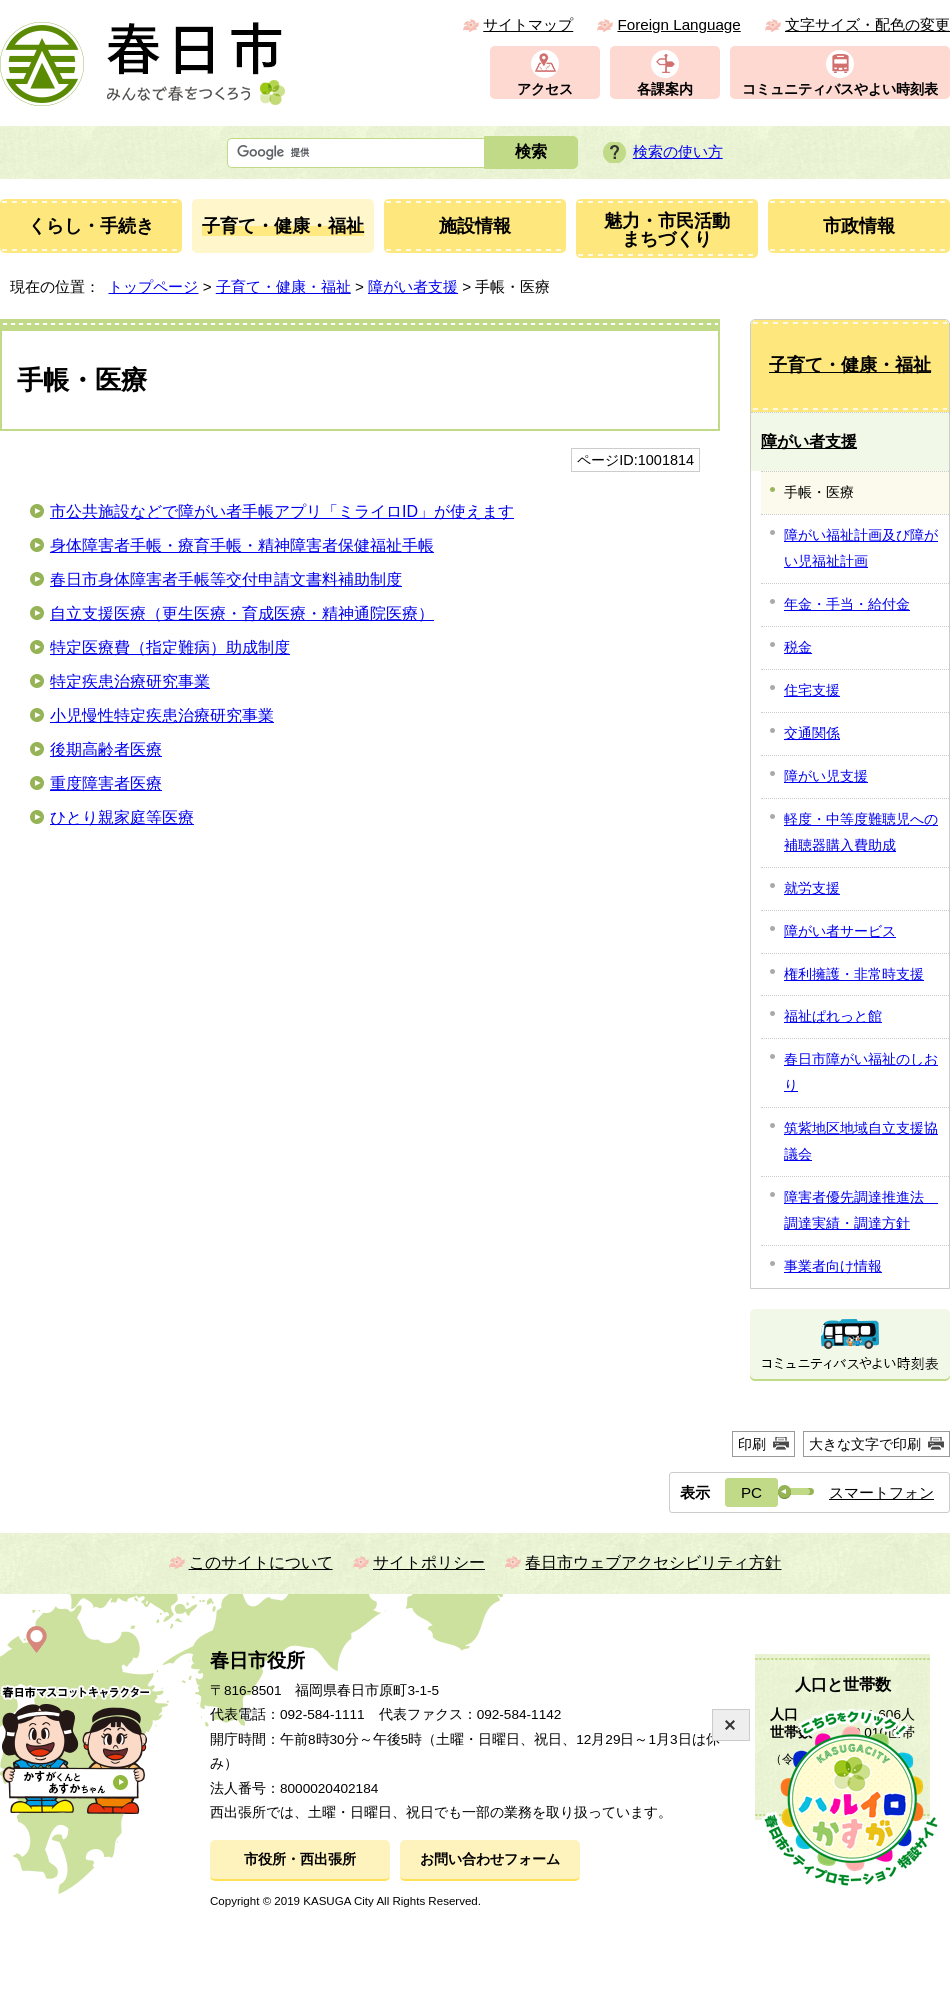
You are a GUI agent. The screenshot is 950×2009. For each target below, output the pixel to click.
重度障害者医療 (106, 783)
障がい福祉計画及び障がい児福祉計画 (861, 548)
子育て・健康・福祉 (283, 286)
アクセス (545, 89)
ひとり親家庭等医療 (122, 817)
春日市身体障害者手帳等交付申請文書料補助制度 (226, 579)
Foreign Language (678, 24)
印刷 (752, 1444)
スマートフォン (881, 1492)
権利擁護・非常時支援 (854, 974)
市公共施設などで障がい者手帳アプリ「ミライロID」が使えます (282, 511)
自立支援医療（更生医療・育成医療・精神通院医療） (242, 613)
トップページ (153, 286)
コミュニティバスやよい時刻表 (840, 89)
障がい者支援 (413, 286)
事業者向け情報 (833, 1266)
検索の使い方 (678, 151)
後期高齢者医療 (106, 749)
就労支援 (812, 888)
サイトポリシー (429, 1562)
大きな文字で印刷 (865, 1444)
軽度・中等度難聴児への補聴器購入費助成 (861, 832)
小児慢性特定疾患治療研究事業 (162, 715)
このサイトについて (261, 1562)
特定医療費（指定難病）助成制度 (170, 647)
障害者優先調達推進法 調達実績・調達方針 (861, 1210)
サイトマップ (528, 24)
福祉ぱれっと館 (833, 1016)
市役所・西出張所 (300, 1859)
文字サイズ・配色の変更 (867, 24)
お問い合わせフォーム (490, 1859)
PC (751, 1492)
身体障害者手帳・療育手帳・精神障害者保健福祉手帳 (242, 545)
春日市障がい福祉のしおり (861, 1072)
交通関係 (812, 733)
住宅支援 (812, 690)
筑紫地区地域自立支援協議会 (861, 1141)
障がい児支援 (826, 776)
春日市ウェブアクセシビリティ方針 (653, 1562)
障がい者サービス (840, 931)
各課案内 (665, 89)
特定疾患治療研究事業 (130, 681)
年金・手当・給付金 (847, 604)
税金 (798, 647)
